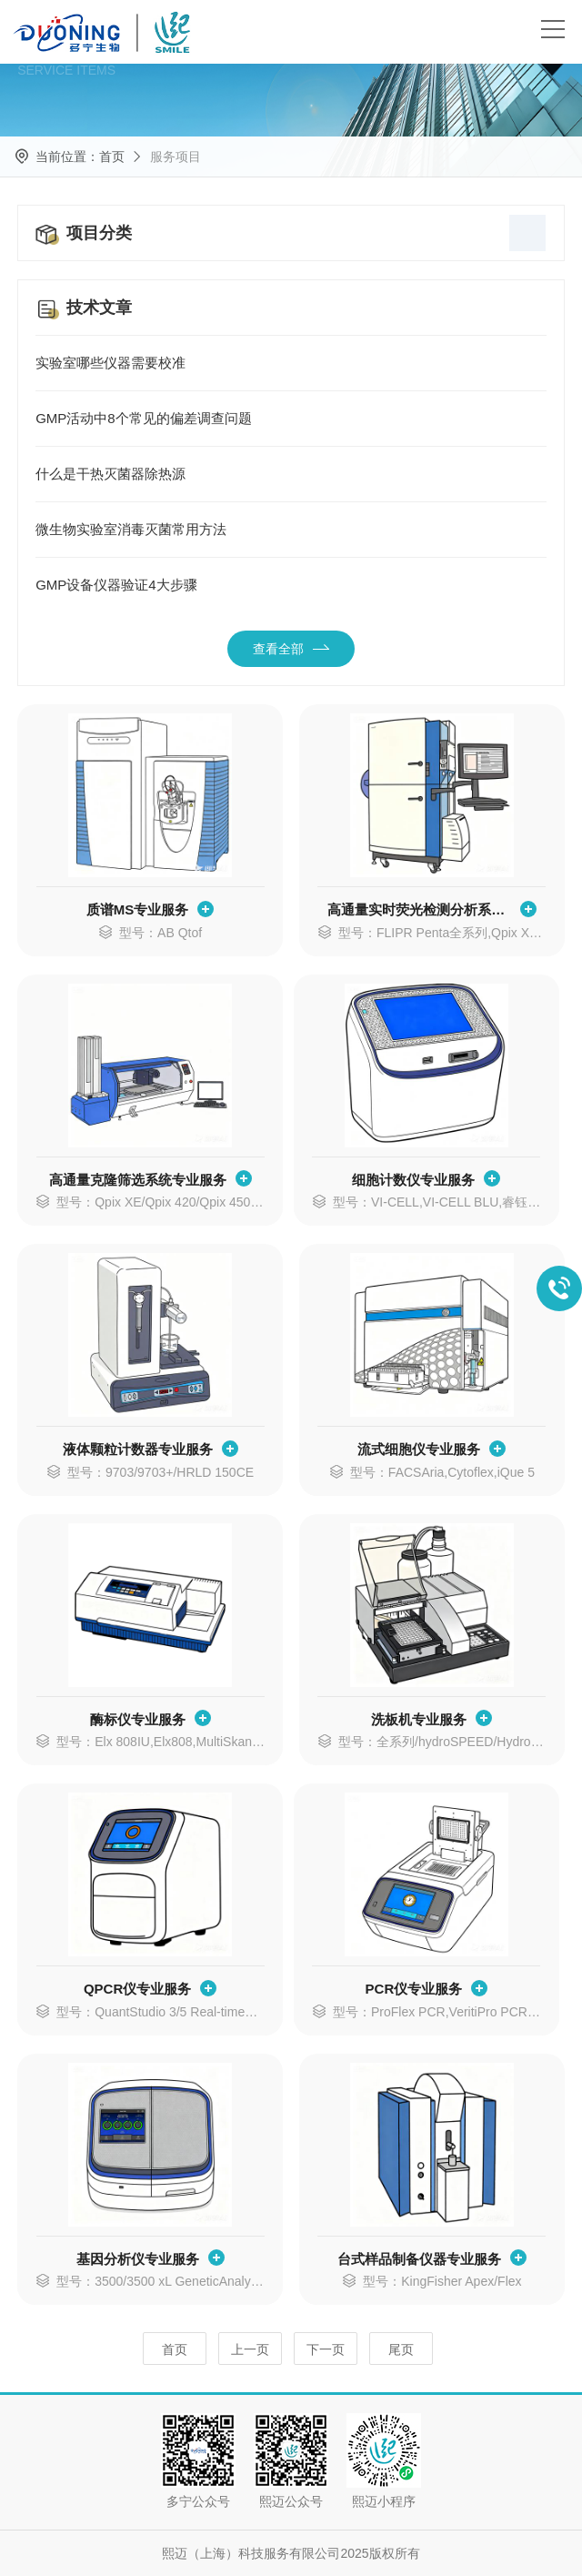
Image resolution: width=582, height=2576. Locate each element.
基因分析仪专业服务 (137, 2259)
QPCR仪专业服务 (137, 1988)
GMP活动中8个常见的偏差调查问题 (291, 418)
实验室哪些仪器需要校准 (291, 363)
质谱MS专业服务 (137, 909)
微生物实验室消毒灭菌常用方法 (291, 529)
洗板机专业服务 (419, 1719)
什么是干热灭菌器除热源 (291, 474)
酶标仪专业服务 (138, 1719)
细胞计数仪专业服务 (413, 1179)
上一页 (250, 2349)
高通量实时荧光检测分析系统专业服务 (418, 909)
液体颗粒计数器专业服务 (138, 1449)
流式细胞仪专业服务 (418, 1449)
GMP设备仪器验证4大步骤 (291, 585)
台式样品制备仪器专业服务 (419, 2259)
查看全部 (291, 648)
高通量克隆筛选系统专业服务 (137, 1179)
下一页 (325, 2349)
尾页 (401, 2349)
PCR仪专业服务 (414, 1988)
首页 (112, 156)
